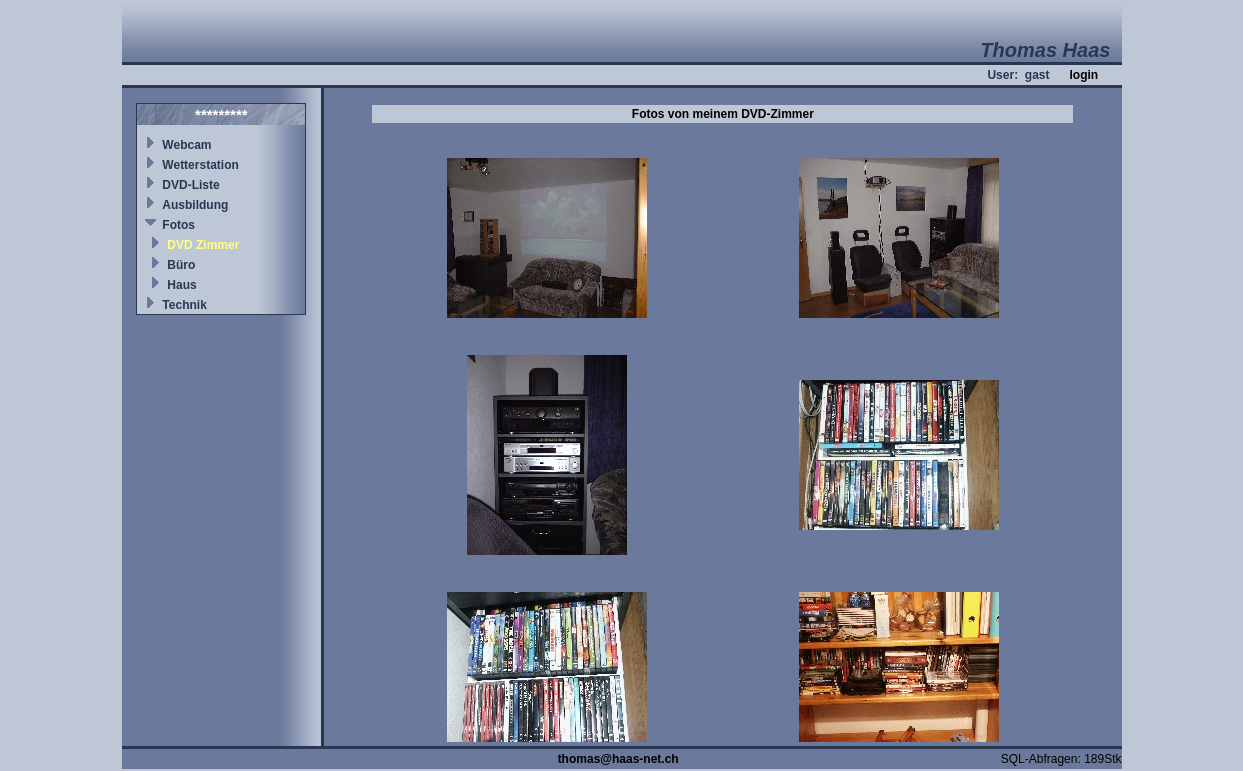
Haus (181, 285)
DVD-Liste (190, 185)
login (1083, 75)
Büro (181, 265)
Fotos (178, 225)
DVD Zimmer (203, 245)
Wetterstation (200, 165)
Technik (184, 305)
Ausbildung (195, 205)
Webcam (186, 145)
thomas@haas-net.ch (618, 759)
